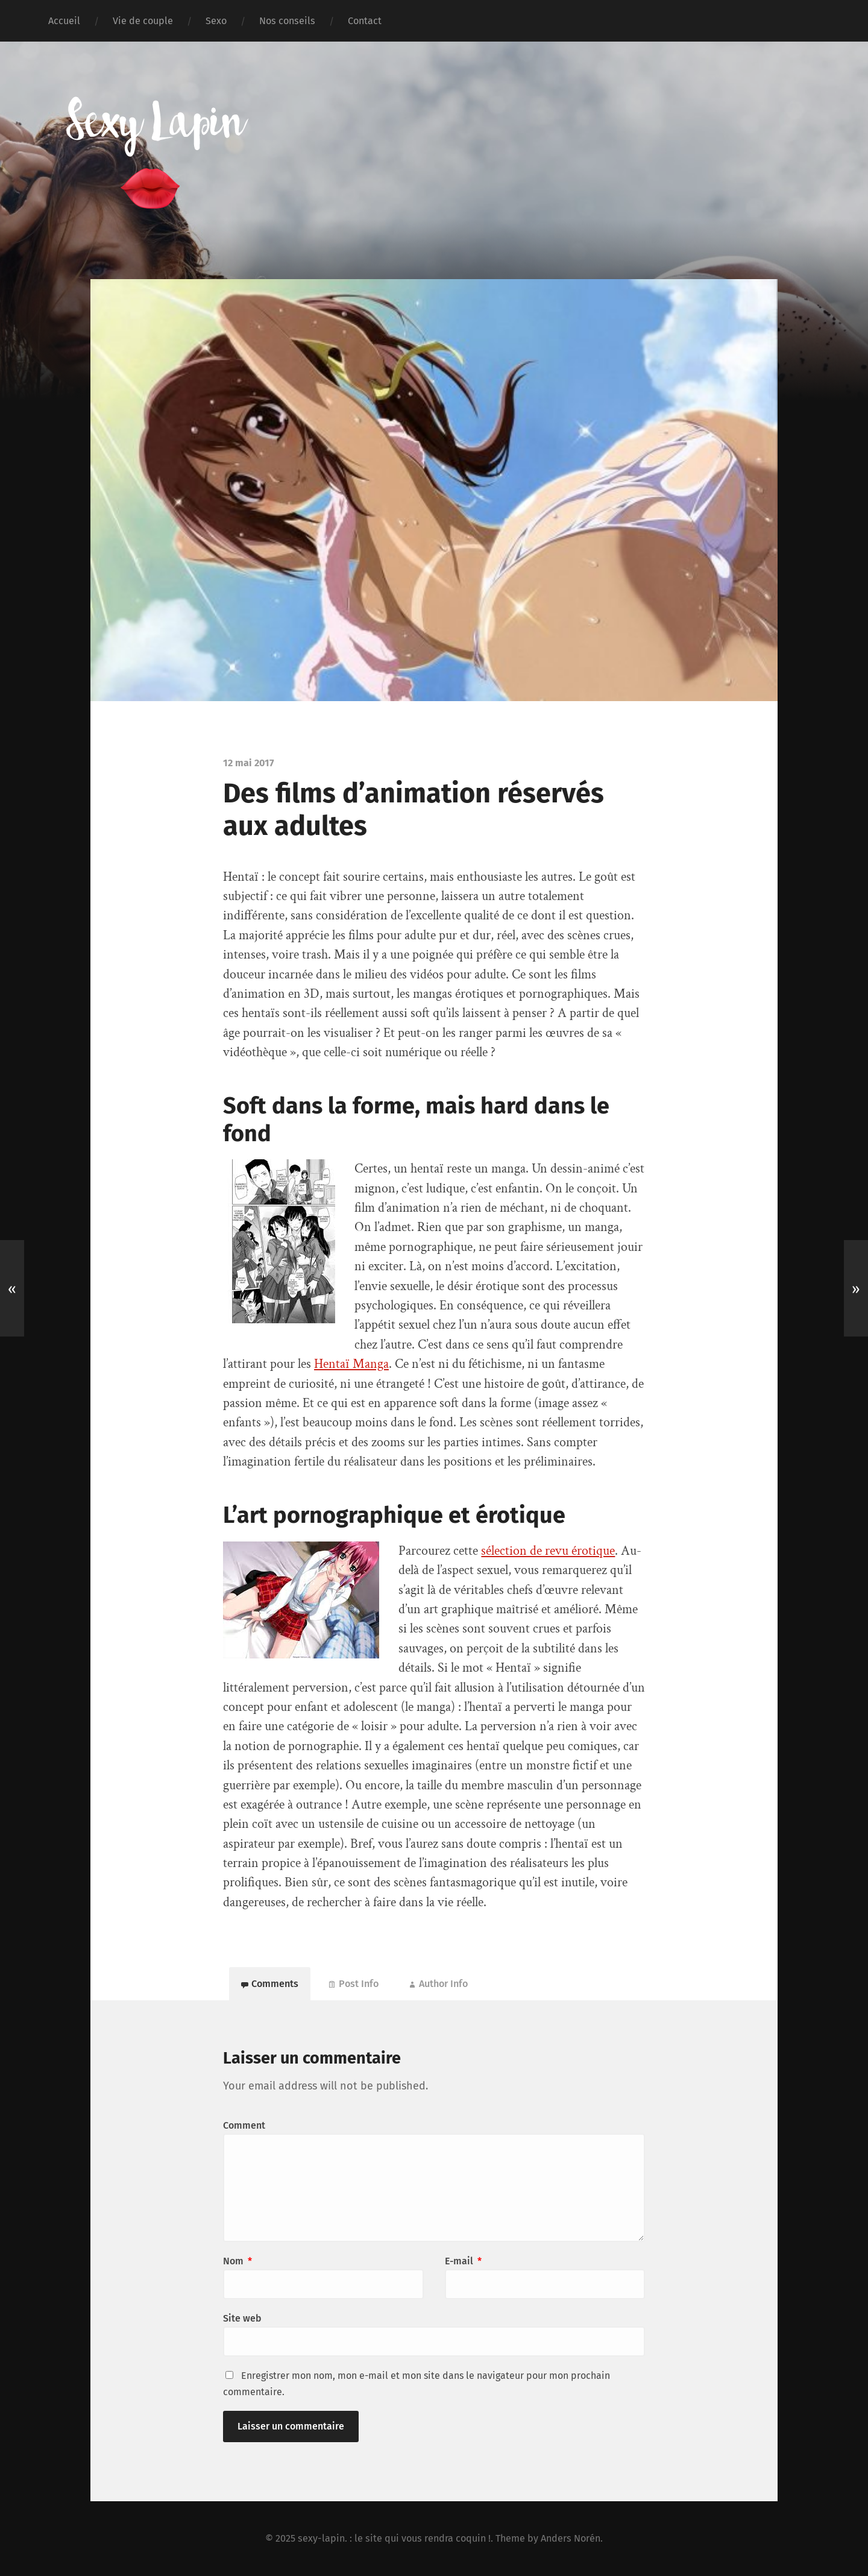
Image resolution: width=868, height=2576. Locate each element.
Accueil (64, 21)
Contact (365, 21)
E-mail (463, 2261)
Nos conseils (287, 21)
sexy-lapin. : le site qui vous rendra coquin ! (394, 2538)
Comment (244, 2125)
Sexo (216, 21)
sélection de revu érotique (548, 1551)
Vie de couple (143, 21)
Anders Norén (570, 2538)
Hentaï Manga (351, 1364)
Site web (242, 2318)
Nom (237, 2261)
